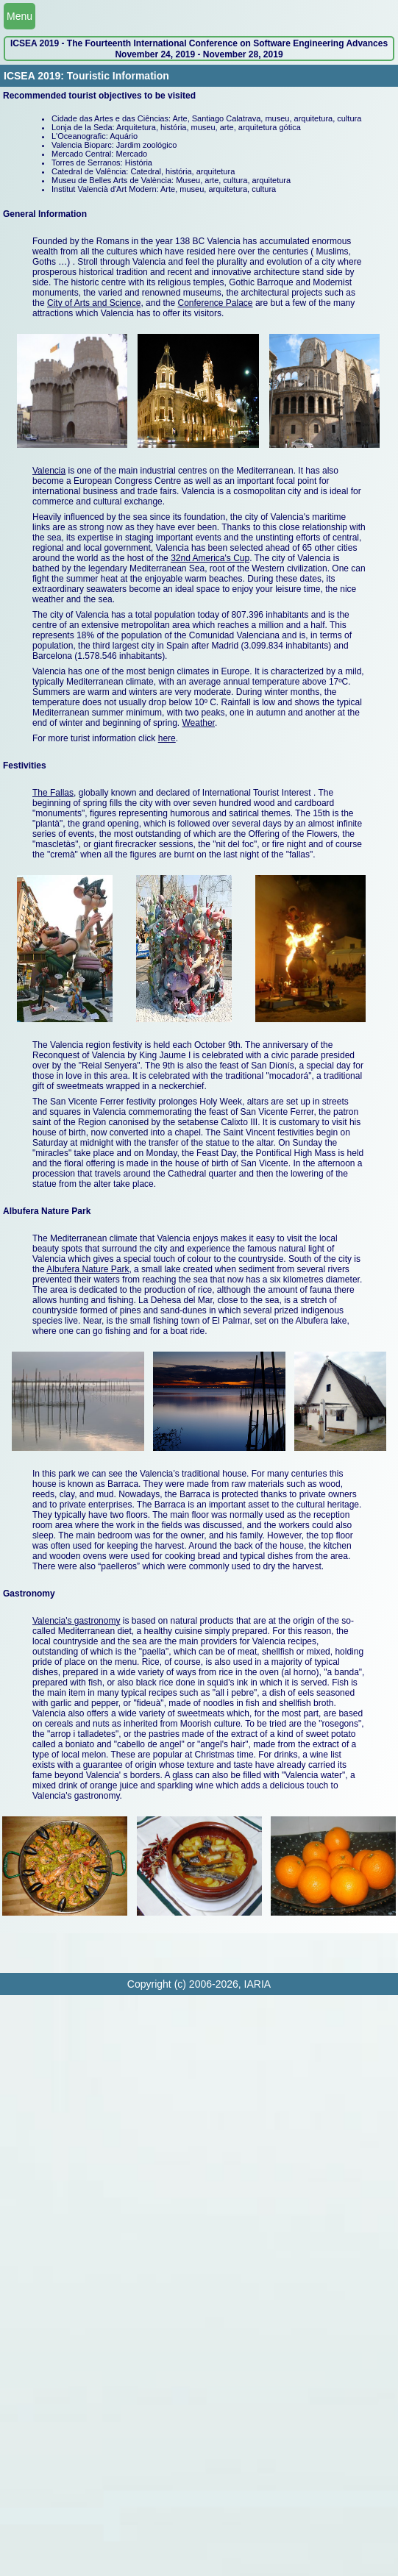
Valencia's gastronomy (76, 1621)
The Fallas (53, 793)
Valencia (48, 470)
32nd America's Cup (210, 558)
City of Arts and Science (94, 303)
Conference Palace (214, 303)
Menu (19, 16)
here (167, 738)
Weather (198, 723)
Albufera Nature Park (87, 1269)
